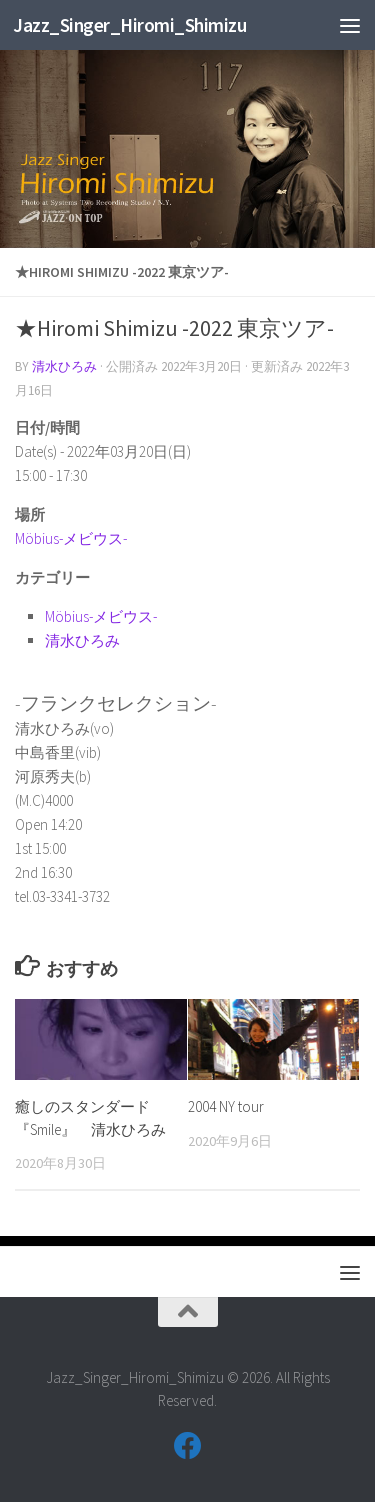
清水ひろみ (64, 366)
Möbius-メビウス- (71, 538)
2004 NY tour (226, 1106)
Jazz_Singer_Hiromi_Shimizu (129, 25)
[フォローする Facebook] (188, 1446)
